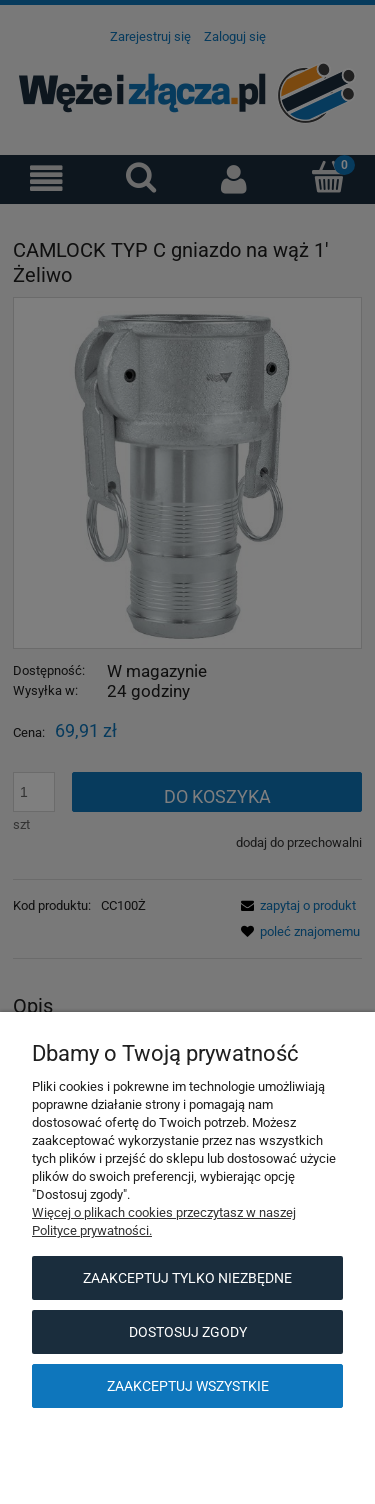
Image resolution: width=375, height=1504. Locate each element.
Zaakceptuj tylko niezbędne (187, 1278)
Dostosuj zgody (188, 1332)
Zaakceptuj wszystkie (188, 1386)
